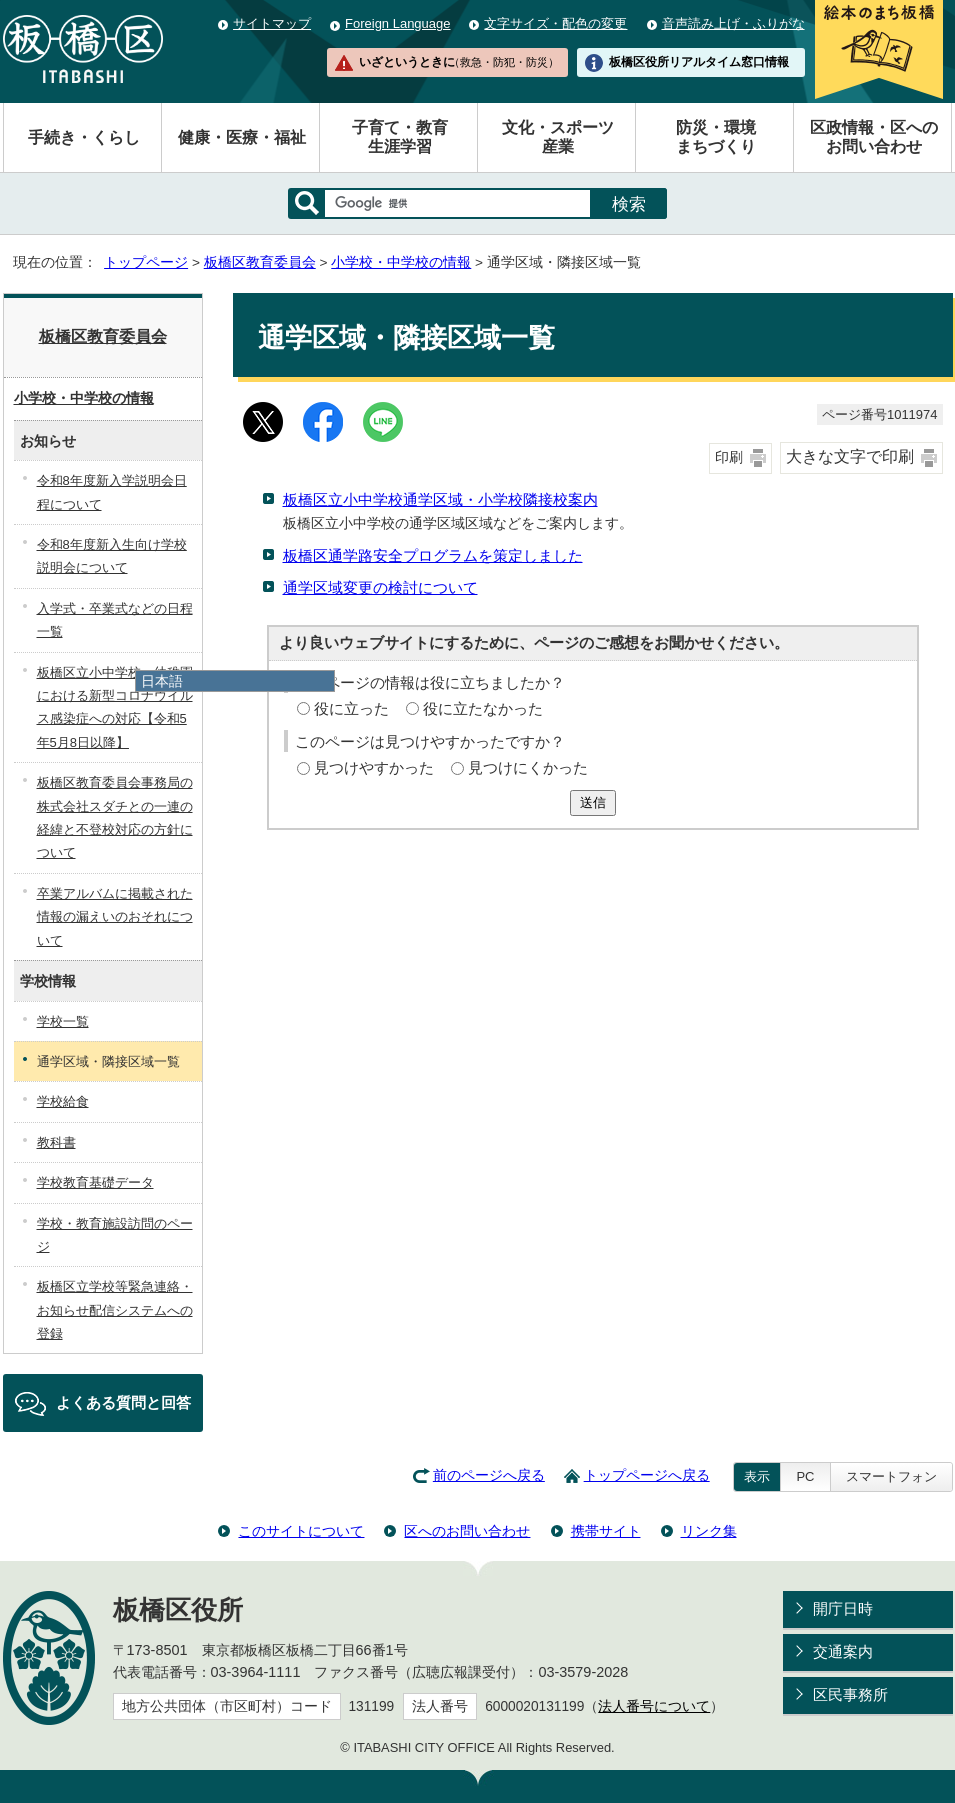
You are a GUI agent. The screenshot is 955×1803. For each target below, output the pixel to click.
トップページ (146, 262)
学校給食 (63, 1101)
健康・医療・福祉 (242, 137)
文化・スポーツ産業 (558, 137)
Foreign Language (397, 23)
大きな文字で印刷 (850, 456)
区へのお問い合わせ (467, 1531)
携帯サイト (606, 1531)
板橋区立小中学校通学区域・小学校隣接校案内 (440, 499)
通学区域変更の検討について (380, 587)
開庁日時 (843, 1608)
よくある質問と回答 (123, 1402)
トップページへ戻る (647, 1475)
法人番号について (654, 1706)
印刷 (729, 457)
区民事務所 (850, 1694)
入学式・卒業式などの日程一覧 (115, 620)
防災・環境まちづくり (716, 137)
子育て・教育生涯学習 (400, 137)
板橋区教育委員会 (260, 262)
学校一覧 (63, 1021)
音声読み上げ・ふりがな (733, 23)
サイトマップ (272, 23)
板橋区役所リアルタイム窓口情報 (699, 62)
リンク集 (709, 1531)
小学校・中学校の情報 (401, 262)
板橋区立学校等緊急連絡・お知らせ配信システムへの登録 (115, 1310)
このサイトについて (301, 1531)
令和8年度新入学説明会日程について (112, 492)
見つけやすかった (374, 767)
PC (805, 1476)
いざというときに (459, 62)
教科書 (56, 1142)
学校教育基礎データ (95, 1182)
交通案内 (843, 1651)
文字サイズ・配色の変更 (555, 23)
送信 (593, 802)
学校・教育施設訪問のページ (115, 1235)
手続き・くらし (84, 137)
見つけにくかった (528, 767)
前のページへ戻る (489, 1475)
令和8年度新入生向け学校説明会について (112, 556)
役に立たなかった (483, 708)
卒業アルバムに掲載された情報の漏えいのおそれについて (115, 917)
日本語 (162, 681)
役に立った (351, 708)
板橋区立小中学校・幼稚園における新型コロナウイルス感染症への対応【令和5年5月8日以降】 (115, 707)
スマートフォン (891, 1476)
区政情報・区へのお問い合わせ (874, 137)
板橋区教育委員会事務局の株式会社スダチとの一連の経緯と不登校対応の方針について (115, 817)
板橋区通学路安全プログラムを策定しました (433, 555)
